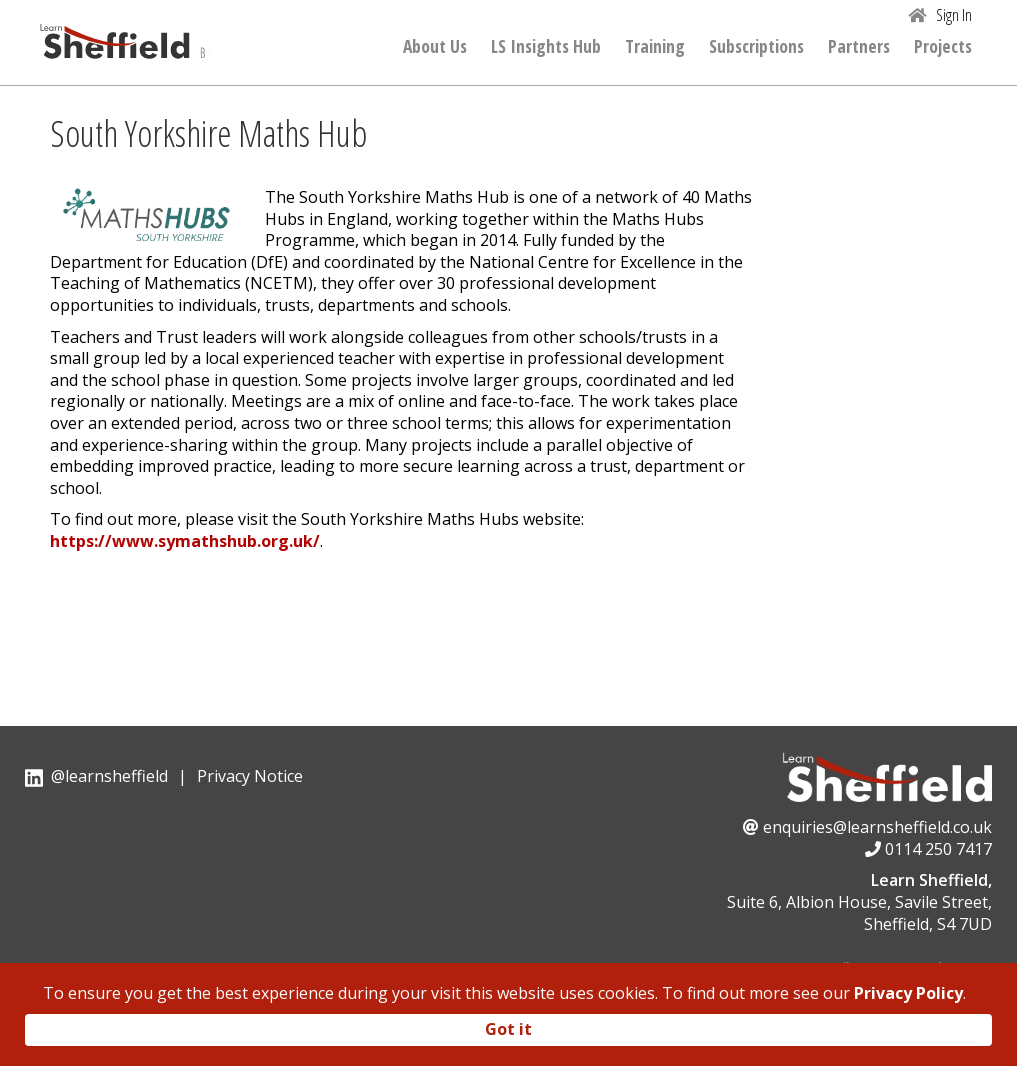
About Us (435, 47)
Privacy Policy (908, 993)
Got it (508, 1029)
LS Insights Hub (546, 47)
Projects (943, 47)
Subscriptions (756, 47)
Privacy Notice (250, 776)
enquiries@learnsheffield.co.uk (877, 827)
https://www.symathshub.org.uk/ (185, 541)
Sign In (954, 15)
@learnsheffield (109, 776)
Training (655, 47)
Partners (859, 47)
